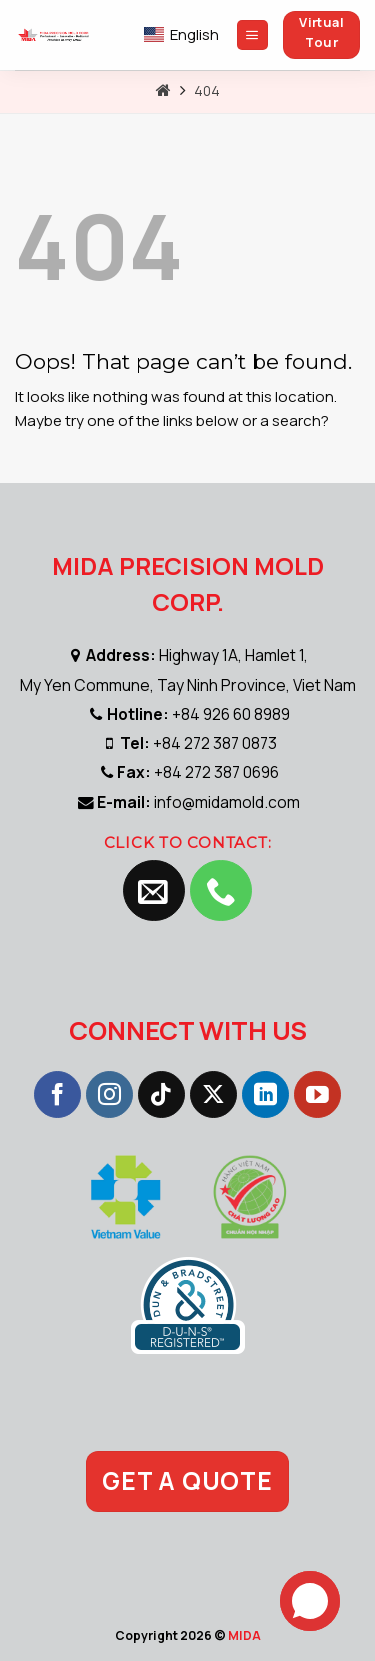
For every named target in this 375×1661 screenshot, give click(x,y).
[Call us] (221, 891)
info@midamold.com (227, 802)
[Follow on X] (213, 1095)
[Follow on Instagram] (109, 1095)
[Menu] (252, 35)
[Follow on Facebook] (57, 1095)
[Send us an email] (154, 891)
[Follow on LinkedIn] (265, 1095)
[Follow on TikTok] (161, 1095)
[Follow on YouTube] (317, 1095)
